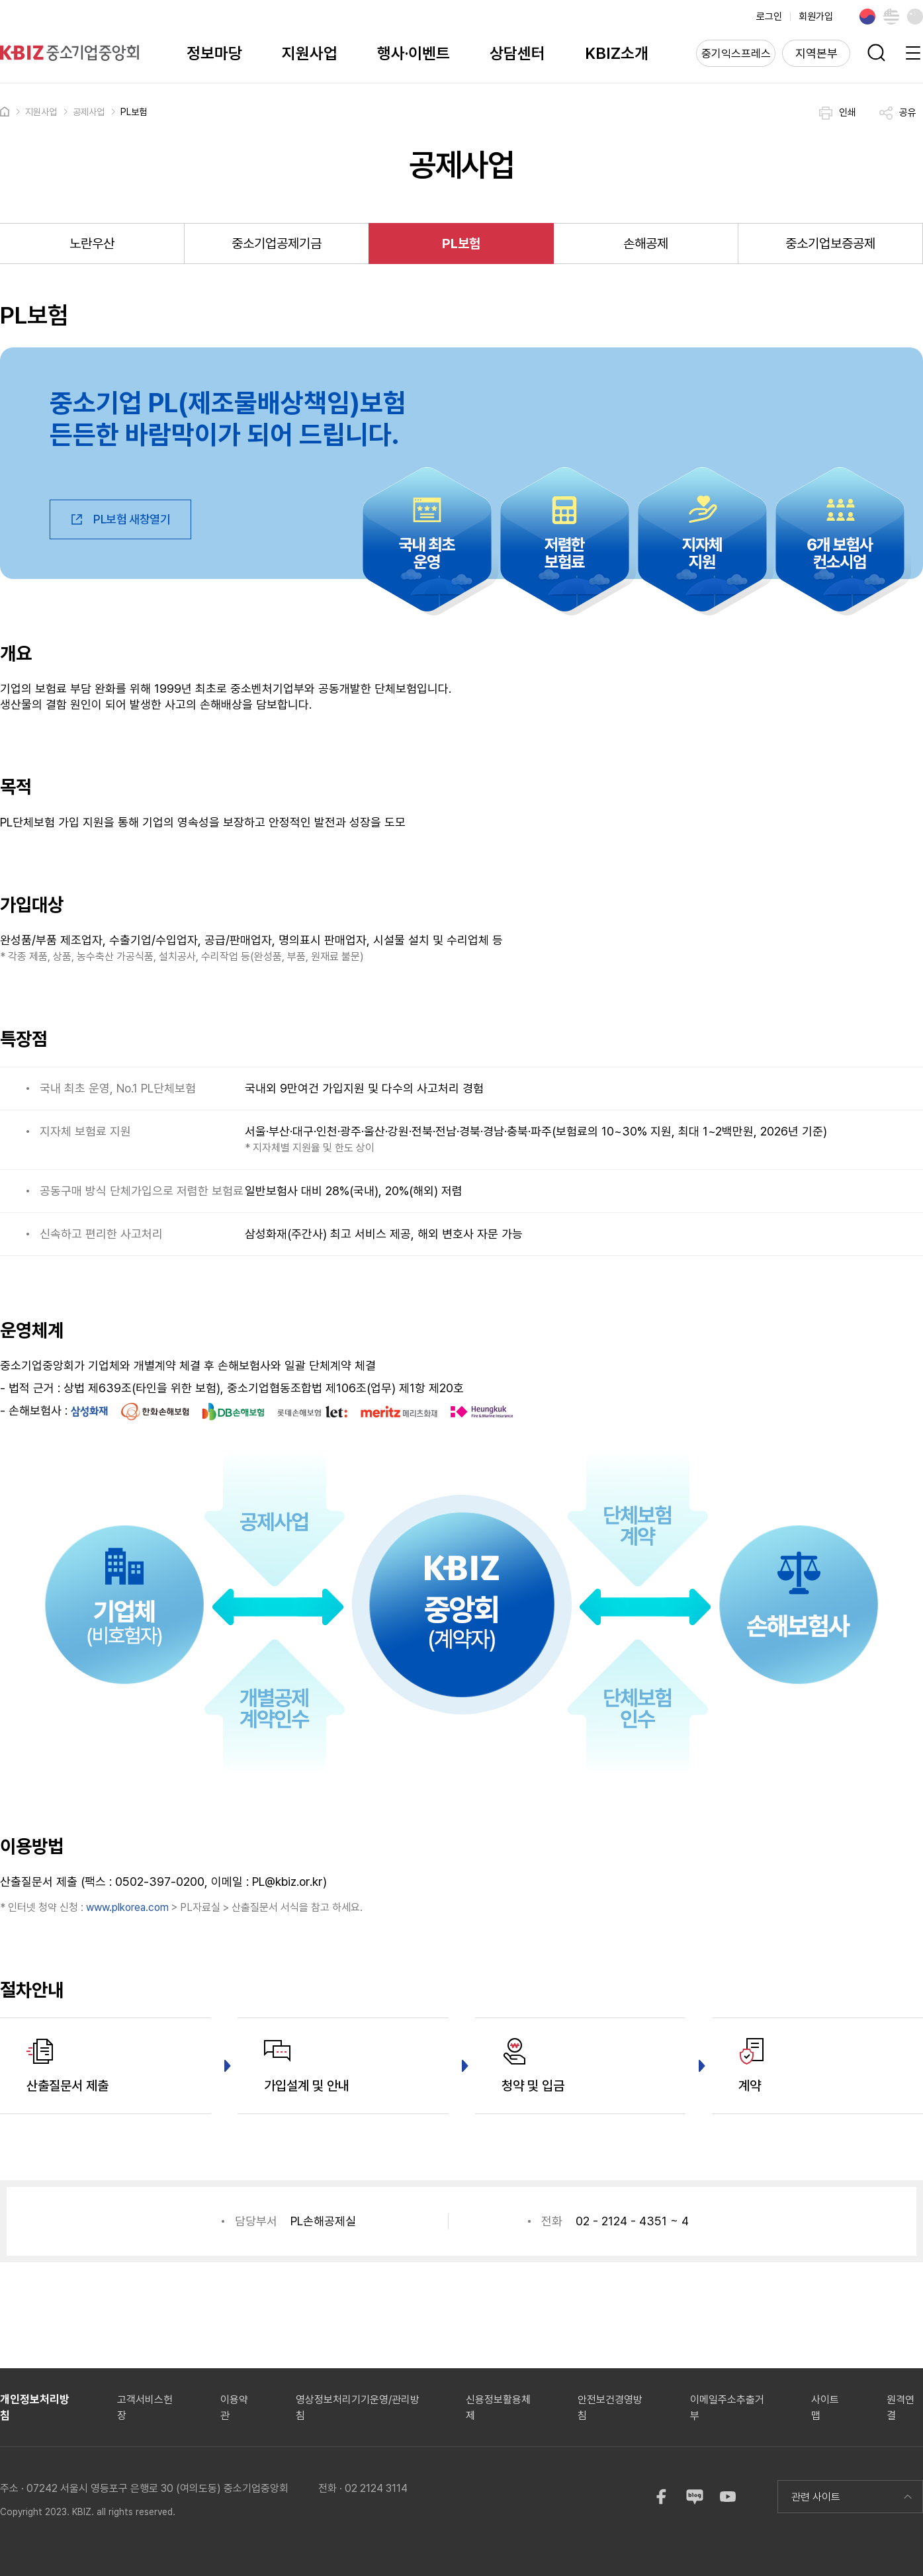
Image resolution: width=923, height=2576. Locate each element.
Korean (867, 16)
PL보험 (133, 112)
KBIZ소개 (616, 53)
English (891, 16)
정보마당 (214, 53)
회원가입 (816, 16)
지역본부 (816, 53)
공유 (897, 113)
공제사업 (89, 112)
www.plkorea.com (127, 1907)
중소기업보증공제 (830, 243)
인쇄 (837, 113)
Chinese (915, 16)
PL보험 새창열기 (120, 519)
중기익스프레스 (736, 53)
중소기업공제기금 (277, 243)
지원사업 (309, 53)
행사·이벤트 (413, 53)
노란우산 (91, 243)
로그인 (769, 16)
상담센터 (517, 53)
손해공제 (645, 243)
